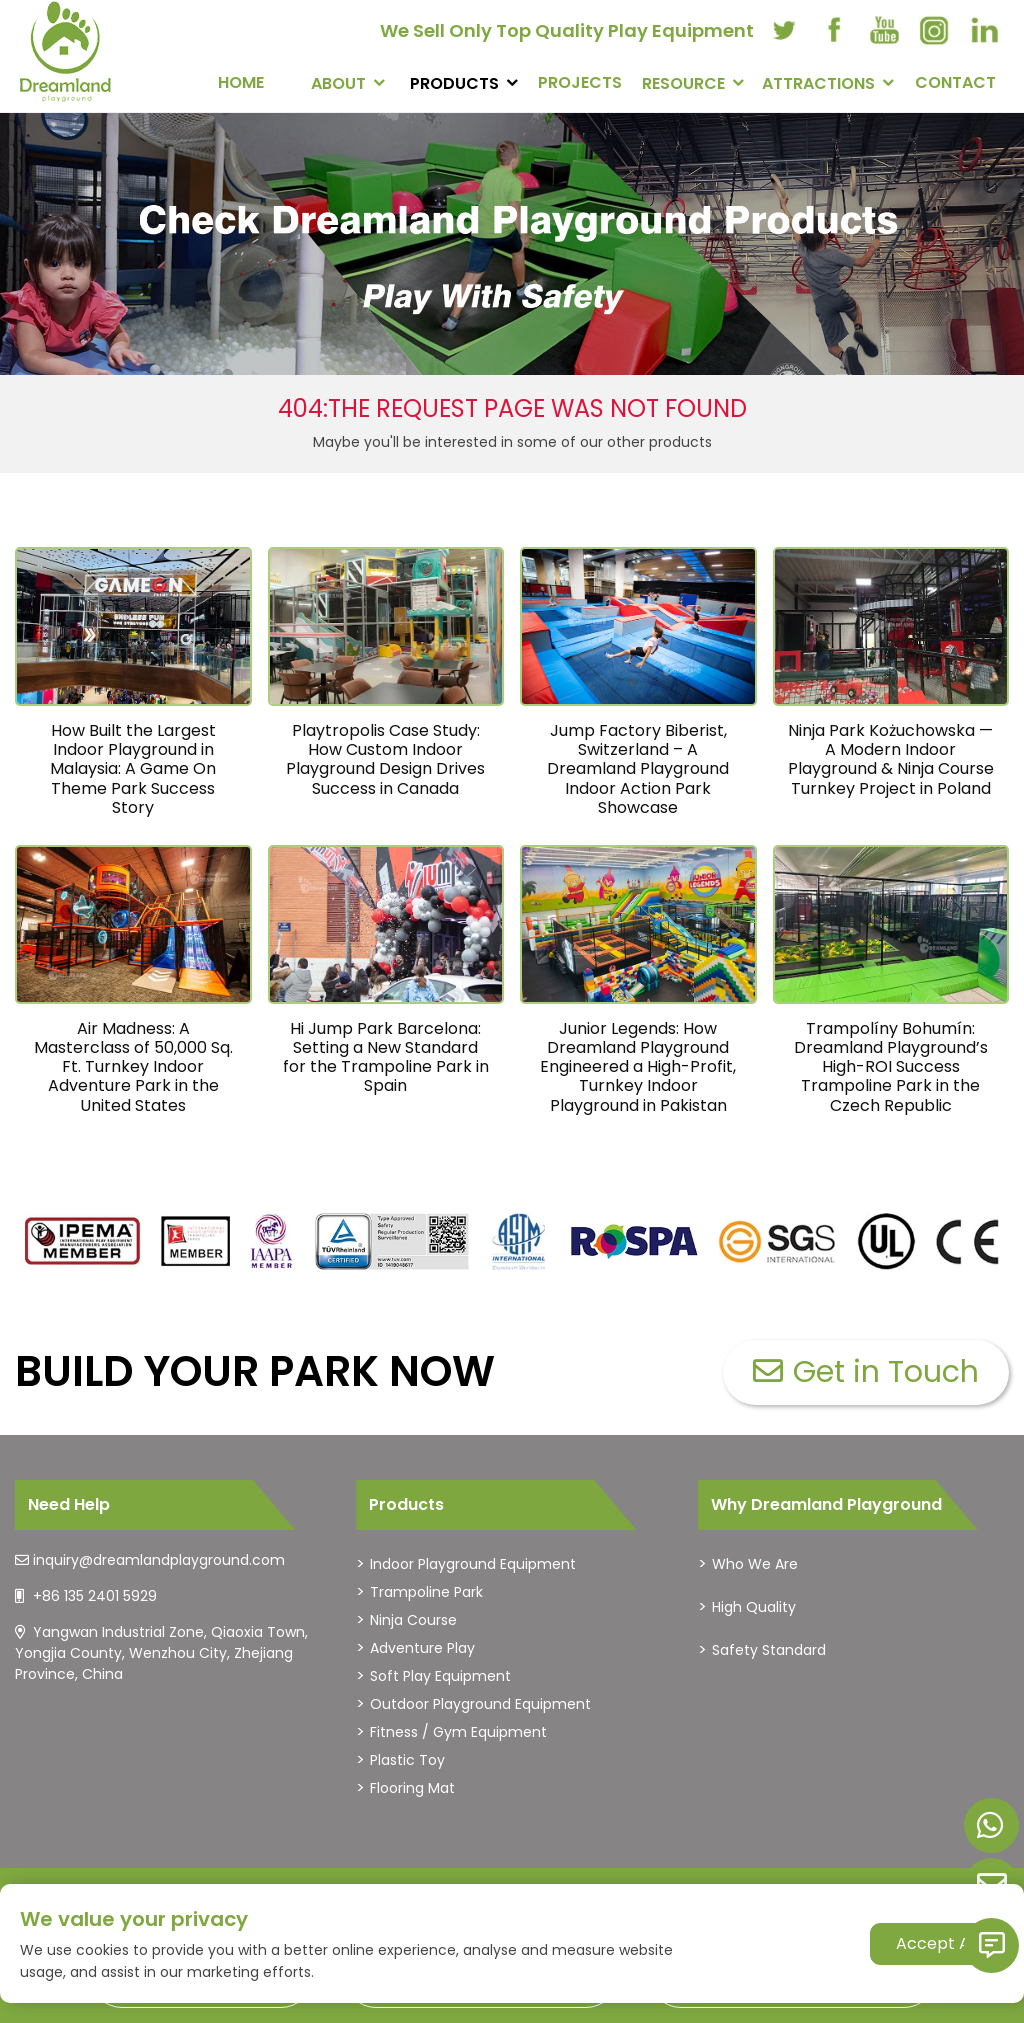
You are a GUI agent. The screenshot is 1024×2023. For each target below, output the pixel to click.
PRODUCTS (454, 83)
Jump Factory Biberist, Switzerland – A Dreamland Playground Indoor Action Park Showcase (638, 769)
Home (241, 82)
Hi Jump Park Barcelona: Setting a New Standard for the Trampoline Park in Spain (386, 1057)
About (338, 83)
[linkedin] (984, 30)
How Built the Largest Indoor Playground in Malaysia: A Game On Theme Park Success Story (133, 769)
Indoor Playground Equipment (473, 1564)
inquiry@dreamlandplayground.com (159, 1560)
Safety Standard (769, 1650)
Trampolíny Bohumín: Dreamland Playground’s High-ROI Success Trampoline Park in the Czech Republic (891, 1067)
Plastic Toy (407, 1760)
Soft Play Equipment (440, 1676)
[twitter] (784, 30)
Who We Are (755, 1564)
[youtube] (884, 30)
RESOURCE (683, 83)
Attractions (818, 83)
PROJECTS (580, 82)
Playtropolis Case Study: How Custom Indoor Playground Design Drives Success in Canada (385, 759)
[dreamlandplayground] (83, 1241)
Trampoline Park (426, 1592)
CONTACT (955, 82)
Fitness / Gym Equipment (458, 1732)
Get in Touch (866, 1372)
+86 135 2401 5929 (95, 1596)
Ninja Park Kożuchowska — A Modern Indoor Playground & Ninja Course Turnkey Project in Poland (891, 759)
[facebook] (834, 30)
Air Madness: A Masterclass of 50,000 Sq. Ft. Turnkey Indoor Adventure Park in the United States (133, 1067)
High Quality (754, 1607)
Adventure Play (422, 1648)
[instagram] (934, 30)
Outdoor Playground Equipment (480, 1704)
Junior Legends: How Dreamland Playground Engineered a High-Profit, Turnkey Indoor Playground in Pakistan (638, 1067)
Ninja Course (413, 1620)
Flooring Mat (412, 1788)
